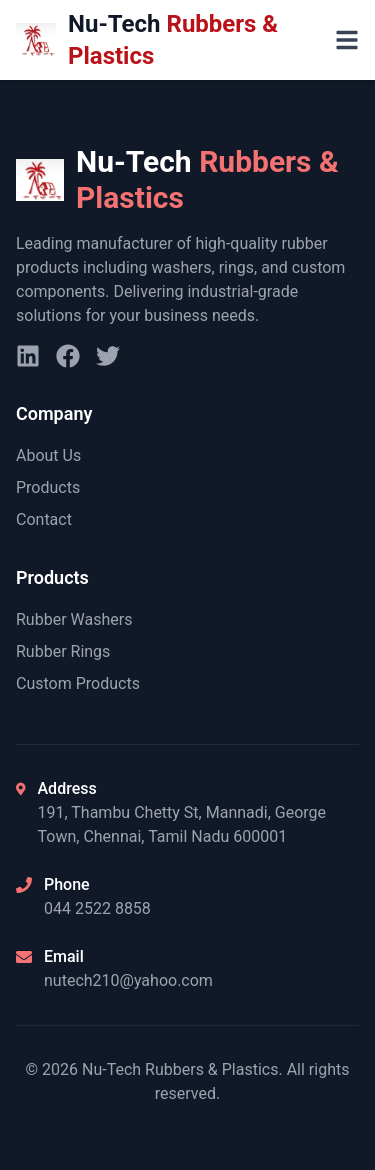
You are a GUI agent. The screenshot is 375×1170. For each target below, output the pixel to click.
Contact (44, 519)
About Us (48, 455)
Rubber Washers (74, 619)
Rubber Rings (63, 651)
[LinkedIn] (28, 356)
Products (48, 487)
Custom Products (78, 683)
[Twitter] (108, 356)
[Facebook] (68, 356)
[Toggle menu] (347, 40)
